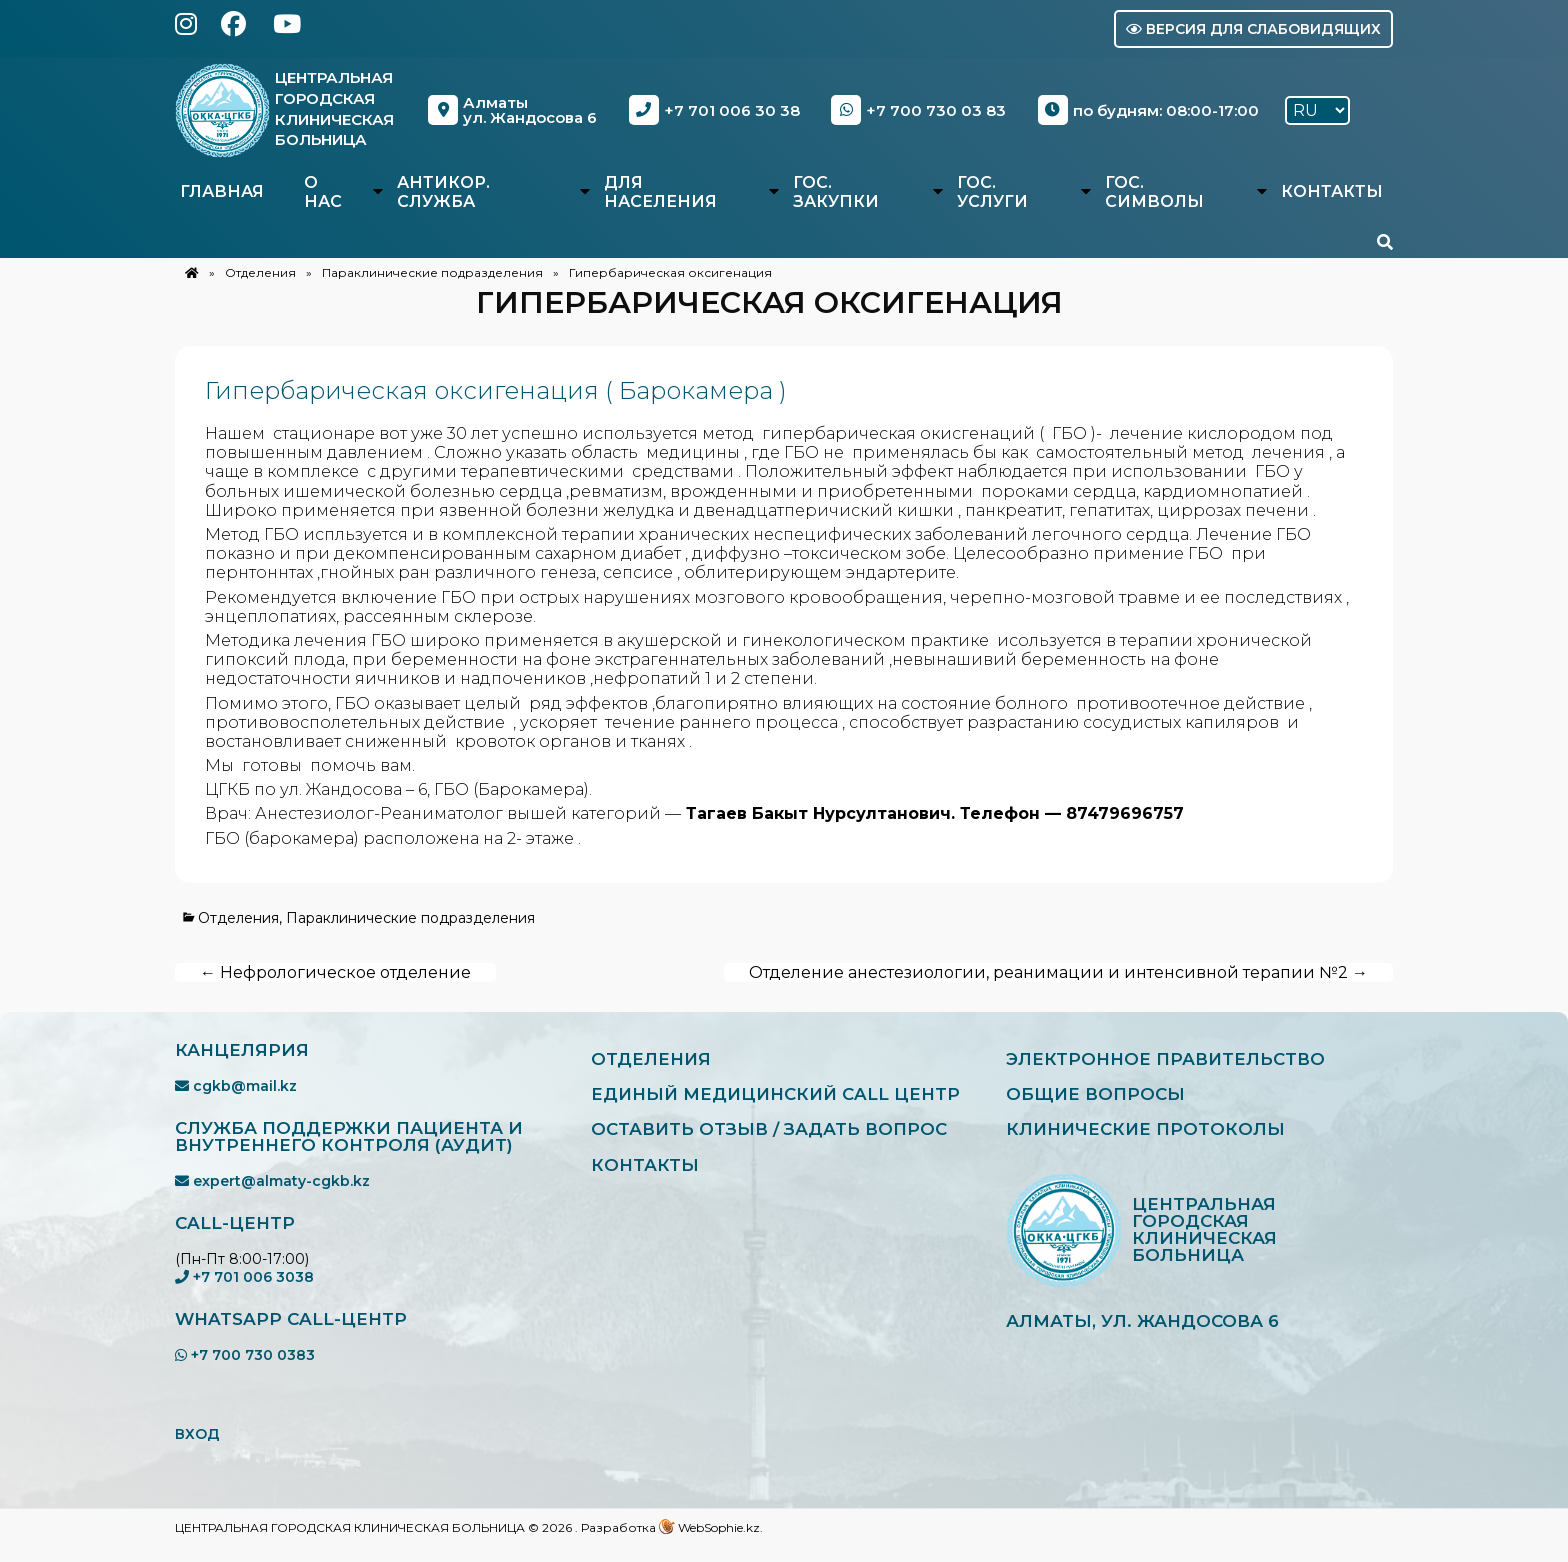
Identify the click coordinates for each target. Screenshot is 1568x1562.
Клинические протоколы (1158, 1137)
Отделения (260, 272)
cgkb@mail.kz (236, 1086)
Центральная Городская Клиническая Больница (343, 108)
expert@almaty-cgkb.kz (272, 1181)
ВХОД (197, 1434)
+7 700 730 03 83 (924, 110)
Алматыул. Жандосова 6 (521, 110)
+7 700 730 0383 (245, 1355)
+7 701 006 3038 (244, 1277)
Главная (222, 191)
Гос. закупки (836, 192)
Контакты (1332, 191)
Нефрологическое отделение (335, 972)
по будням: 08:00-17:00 (1152, 110)
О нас (323, 192)
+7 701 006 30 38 (721, 110)
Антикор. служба (443, 192)
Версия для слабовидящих (1253, 29)
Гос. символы (1154, 192)
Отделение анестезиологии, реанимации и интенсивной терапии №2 (1058, 972)
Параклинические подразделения (432, 272)
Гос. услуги (992, 192)
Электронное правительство (1180, 1060)
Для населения (660, 192)
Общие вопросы (1103, 1099)
